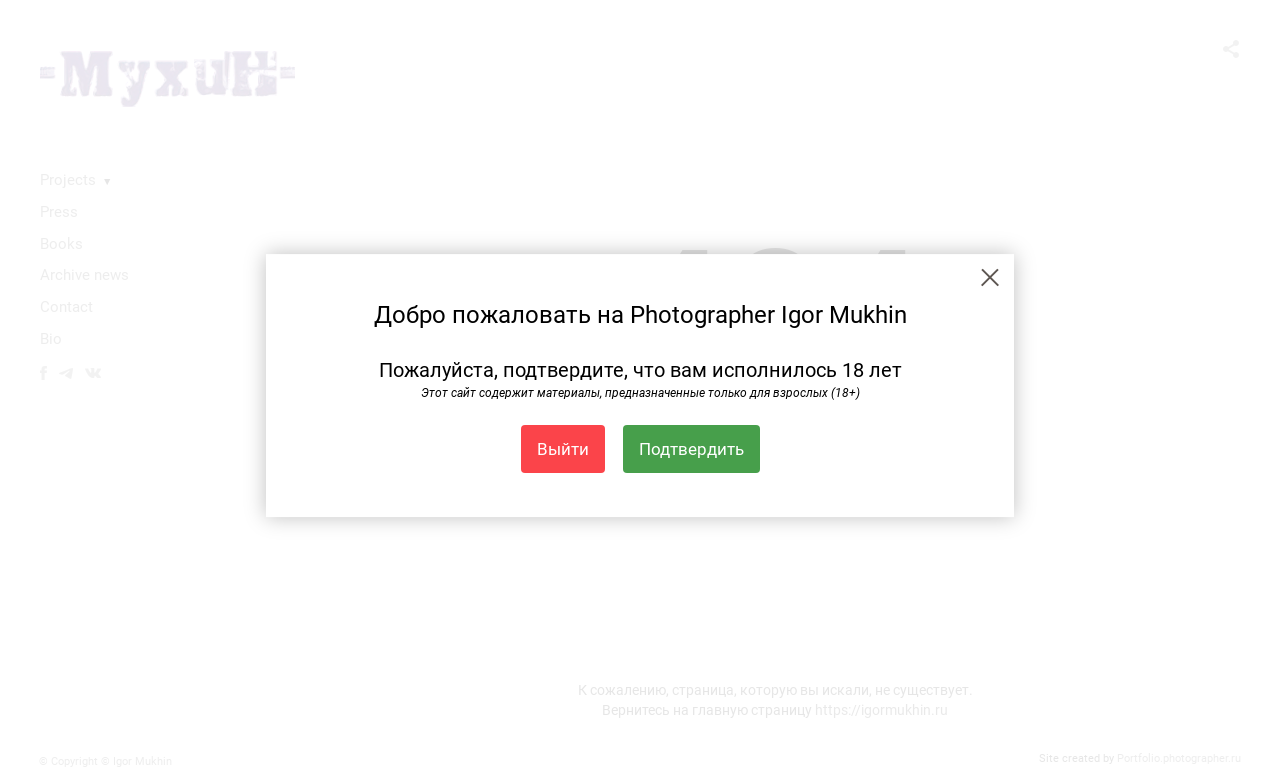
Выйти (563, 449)
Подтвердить (691, 449)
